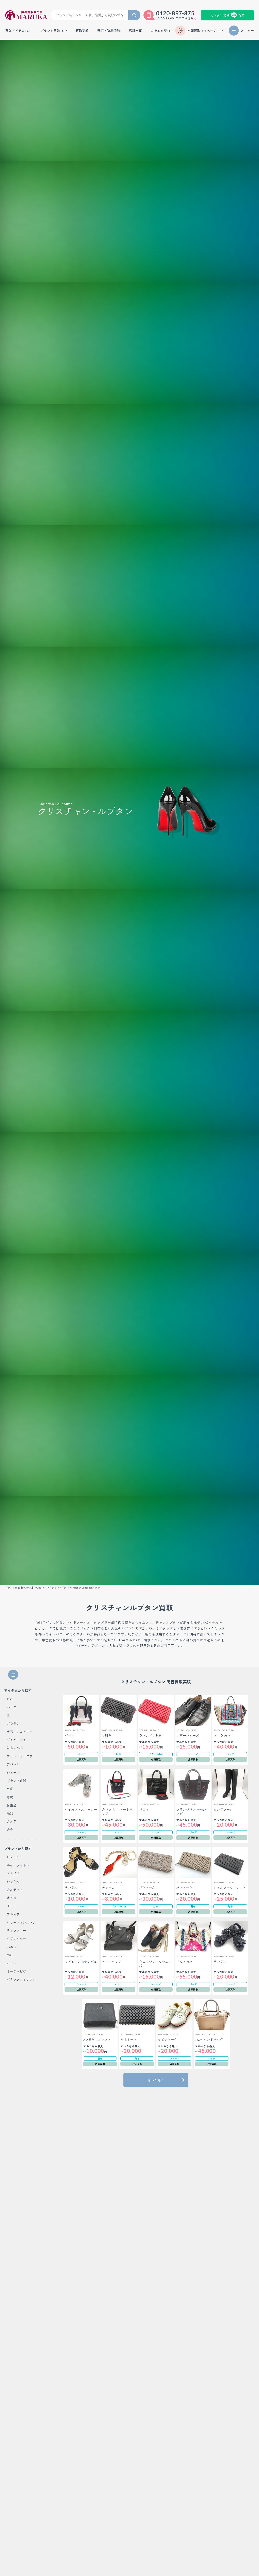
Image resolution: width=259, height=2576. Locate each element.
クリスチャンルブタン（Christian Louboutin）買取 (72, 1587)
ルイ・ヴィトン (18, 1865)
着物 (10, 1796)
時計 (10, 1698)
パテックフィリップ (21, 1979)
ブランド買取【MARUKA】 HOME (23, 1587)
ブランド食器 (16, 1780)
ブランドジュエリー (21, 1756)
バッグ (11, 1706)
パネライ (13, 1946)
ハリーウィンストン (21, 1922)
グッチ (11, 1906)
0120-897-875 (175, 13)
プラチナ (13, 1723)
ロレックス (15, 1856)
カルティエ (15, 1889)
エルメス (13, 1873)
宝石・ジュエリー (20, 1731)
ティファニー (16, 1930)
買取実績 (82, 30)
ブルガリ (13, 1914)
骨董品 (11, 1805)
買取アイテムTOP (18, 30)
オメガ (11, 1897)
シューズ (13, 1772)
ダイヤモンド (16, 1739)
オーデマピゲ (16, 1971)
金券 (10, 1829)
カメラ (11, 1821)
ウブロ (11, 1963)
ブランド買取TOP (53, 30)
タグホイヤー (16, 1938)
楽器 (10, 1813)
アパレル (13, 1764)
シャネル (13, 1881)
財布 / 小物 (15, 1747)
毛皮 (10, 1788)
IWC (9, 1954)
